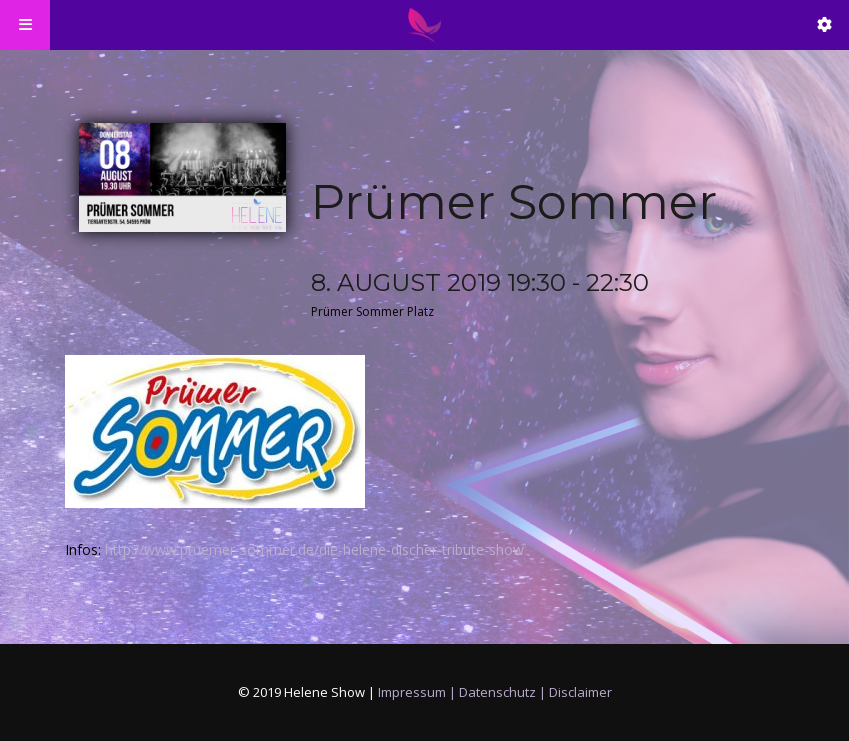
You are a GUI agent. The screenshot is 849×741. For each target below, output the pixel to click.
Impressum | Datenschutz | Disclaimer (495, 692)
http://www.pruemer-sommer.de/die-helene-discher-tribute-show (314, 549)
